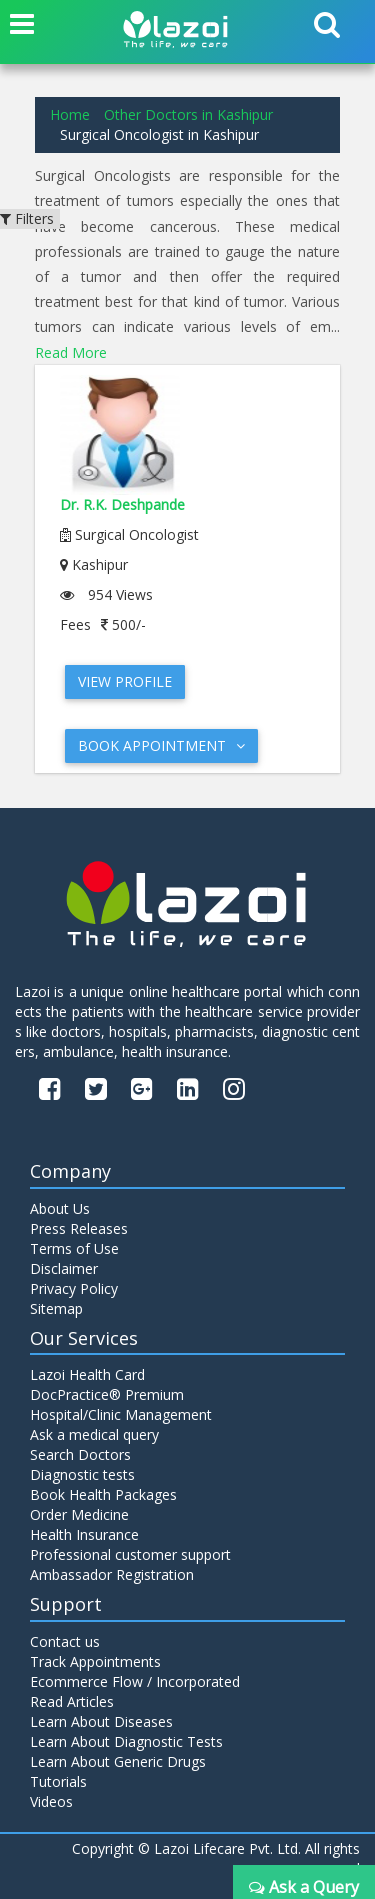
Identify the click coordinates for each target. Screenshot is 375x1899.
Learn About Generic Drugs (118, 1761)
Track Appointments (95, 1661)
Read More (71, 352)
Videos (51, 1801)
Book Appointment (161, 745)
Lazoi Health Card (87, 1374)
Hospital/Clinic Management (121, 1414)
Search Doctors (80, 1454)
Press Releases (79, 1228)
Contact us (65, 1641)
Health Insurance (84, 1534)
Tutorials (58, 1781)
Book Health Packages (103, 1494)
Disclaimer (64, 1268)
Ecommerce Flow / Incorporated (135, 1681)
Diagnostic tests (82, 1474)
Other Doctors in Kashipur (188, 114)
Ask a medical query (94, 1434)
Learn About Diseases (101, 1721)
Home (70, 114)
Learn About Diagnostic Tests (126, 1741)
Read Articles (72, 1701)
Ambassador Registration (112, 1574)
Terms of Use (74, 1248)
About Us (60, 1208)
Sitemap (56, 1308)
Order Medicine (79, 1514)
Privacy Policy (74, 1288)
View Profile (125, 681)
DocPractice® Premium (107, 1394)
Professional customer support (130, 1554)
